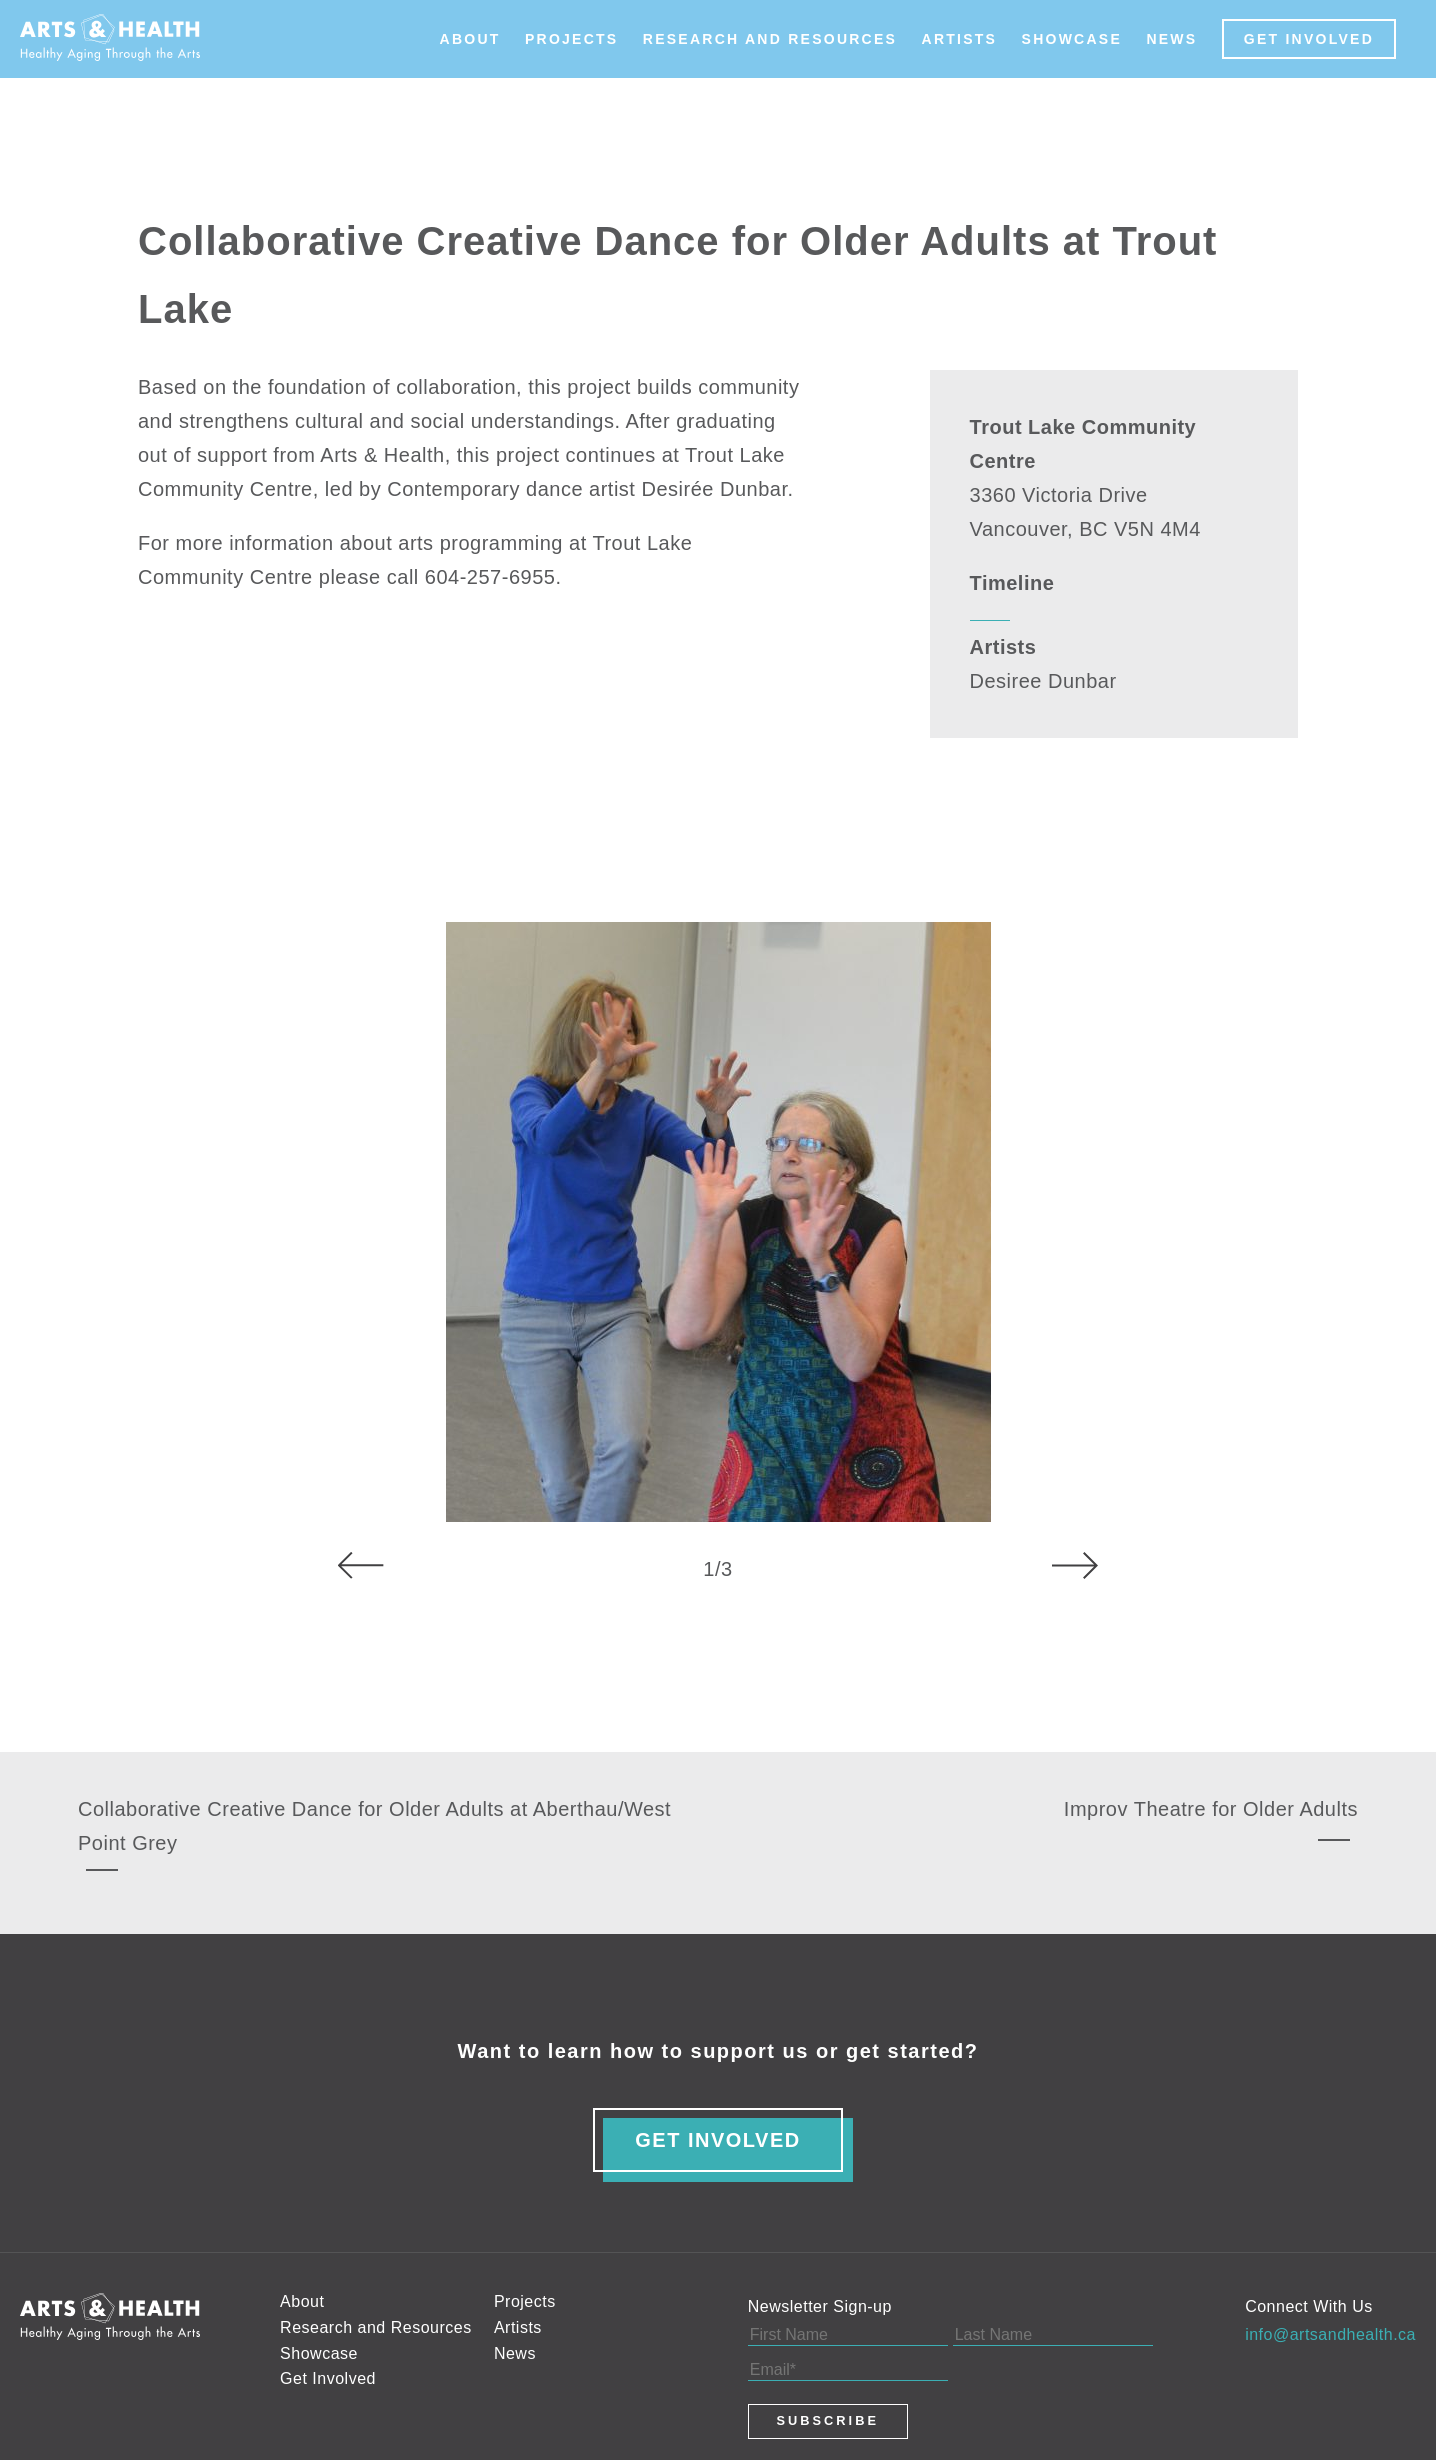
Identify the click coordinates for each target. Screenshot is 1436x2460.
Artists (960, 39)
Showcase (1072, 39)
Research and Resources (770, 39)
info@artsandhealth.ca (1330, 2334)
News (1171, 39)
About (470, 39)
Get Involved (1309, 39)
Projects (571, 39)
